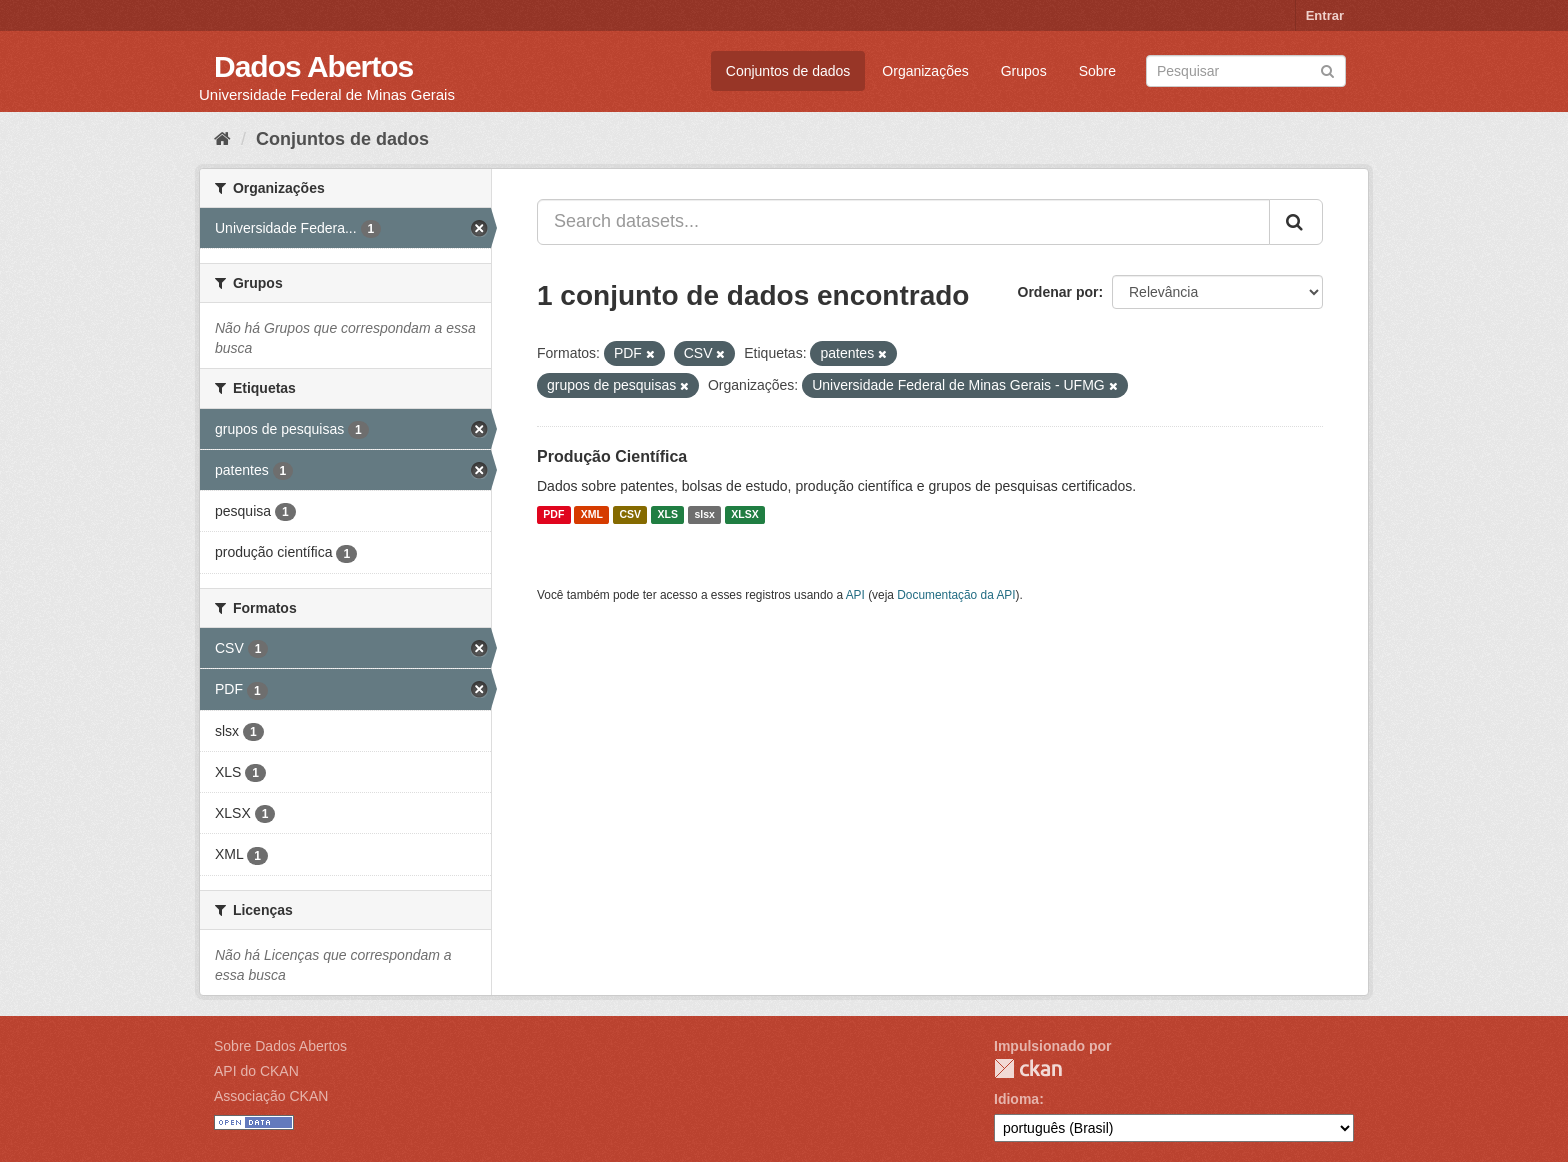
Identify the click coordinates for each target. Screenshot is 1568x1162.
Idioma (1016, 1099)
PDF (553, 515)
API (855, 595)
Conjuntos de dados (788, 71)
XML (592, 515)
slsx (704, 515)
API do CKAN (256, 1071)
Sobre (1097, 71)
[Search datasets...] (903, 222)
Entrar (1325, 15)
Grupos (1024, 71)
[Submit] (1327, 69)
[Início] (222, 139)
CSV (630, 515)
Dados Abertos (313, 66)
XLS (668, 515)
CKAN (1028, 1068)
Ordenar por (1058, 292)
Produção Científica (612, 456)
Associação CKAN (271, 1096)
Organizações (925, 71)
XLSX (744, 515)
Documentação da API (956, 595)
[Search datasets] (1246, 71)
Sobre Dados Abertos (280, 1046)
